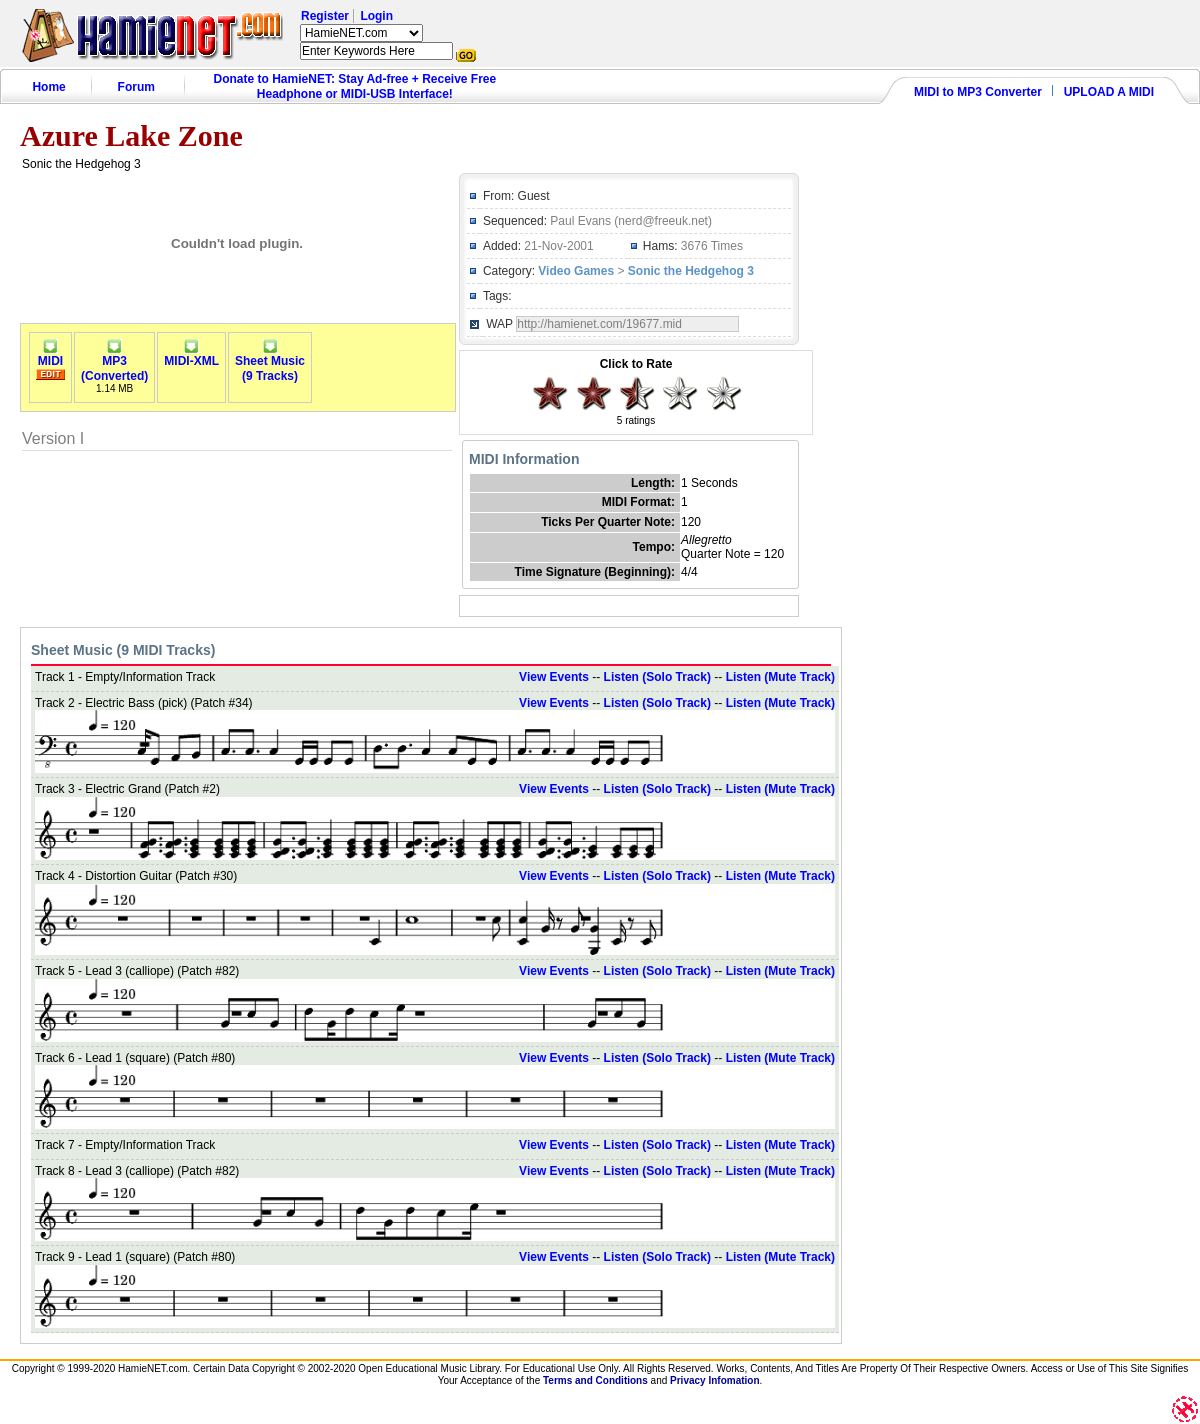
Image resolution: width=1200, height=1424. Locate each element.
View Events (554, 677)
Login (376, 16)
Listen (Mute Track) (780, 677)
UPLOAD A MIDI (1109, 92)
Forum (136, 87)
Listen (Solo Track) (657, 677)
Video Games (576, 271)
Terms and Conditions (595, 1380)
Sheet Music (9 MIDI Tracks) (123, 650)
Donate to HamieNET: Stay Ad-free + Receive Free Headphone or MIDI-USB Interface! (355, 86)
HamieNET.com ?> (361, 33)
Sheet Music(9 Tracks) (270, 363)
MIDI (50, 355)
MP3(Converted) (114, 363)
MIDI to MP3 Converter (978, 92)
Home (48, 87)
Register (325, 16)
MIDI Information (524, 459)
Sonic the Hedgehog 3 (691, 271)
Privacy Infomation (714, 1380)
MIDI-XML (191, 355)
